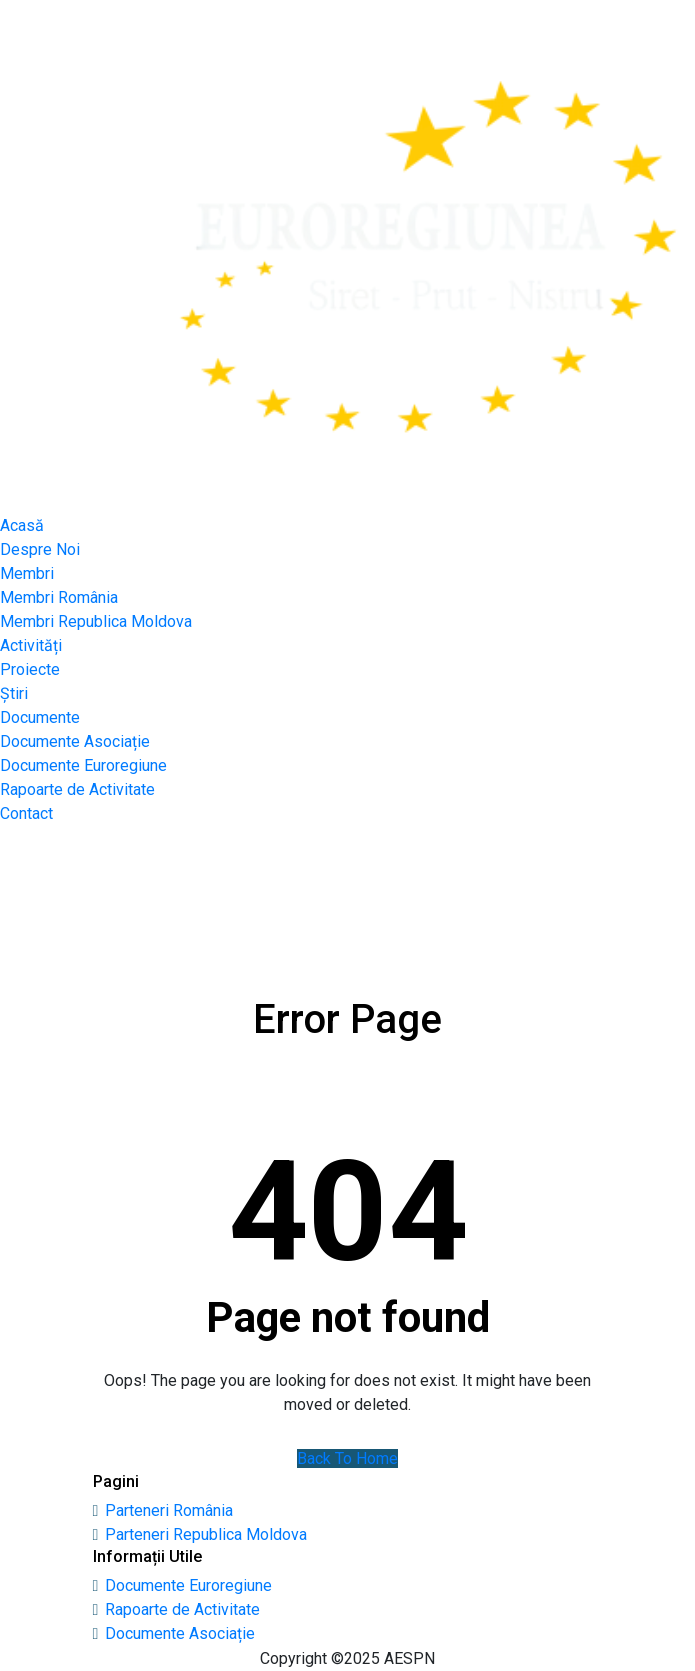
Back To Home (347, 1458)
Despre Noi (40, 549)
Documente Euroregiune (83, 765)
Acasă (22, 525)
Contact (26, 813)
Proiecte (30, 669)
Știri (14, 693)
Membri (27, 573)
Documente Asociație (75, 741)
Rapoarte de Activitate (77, 789)
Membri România (59, 597)
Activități (31, 645)
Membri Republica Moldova (96, 621)
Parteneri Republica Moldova (206, 1534)
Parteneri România (169, 1510)
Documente (40, 717)
